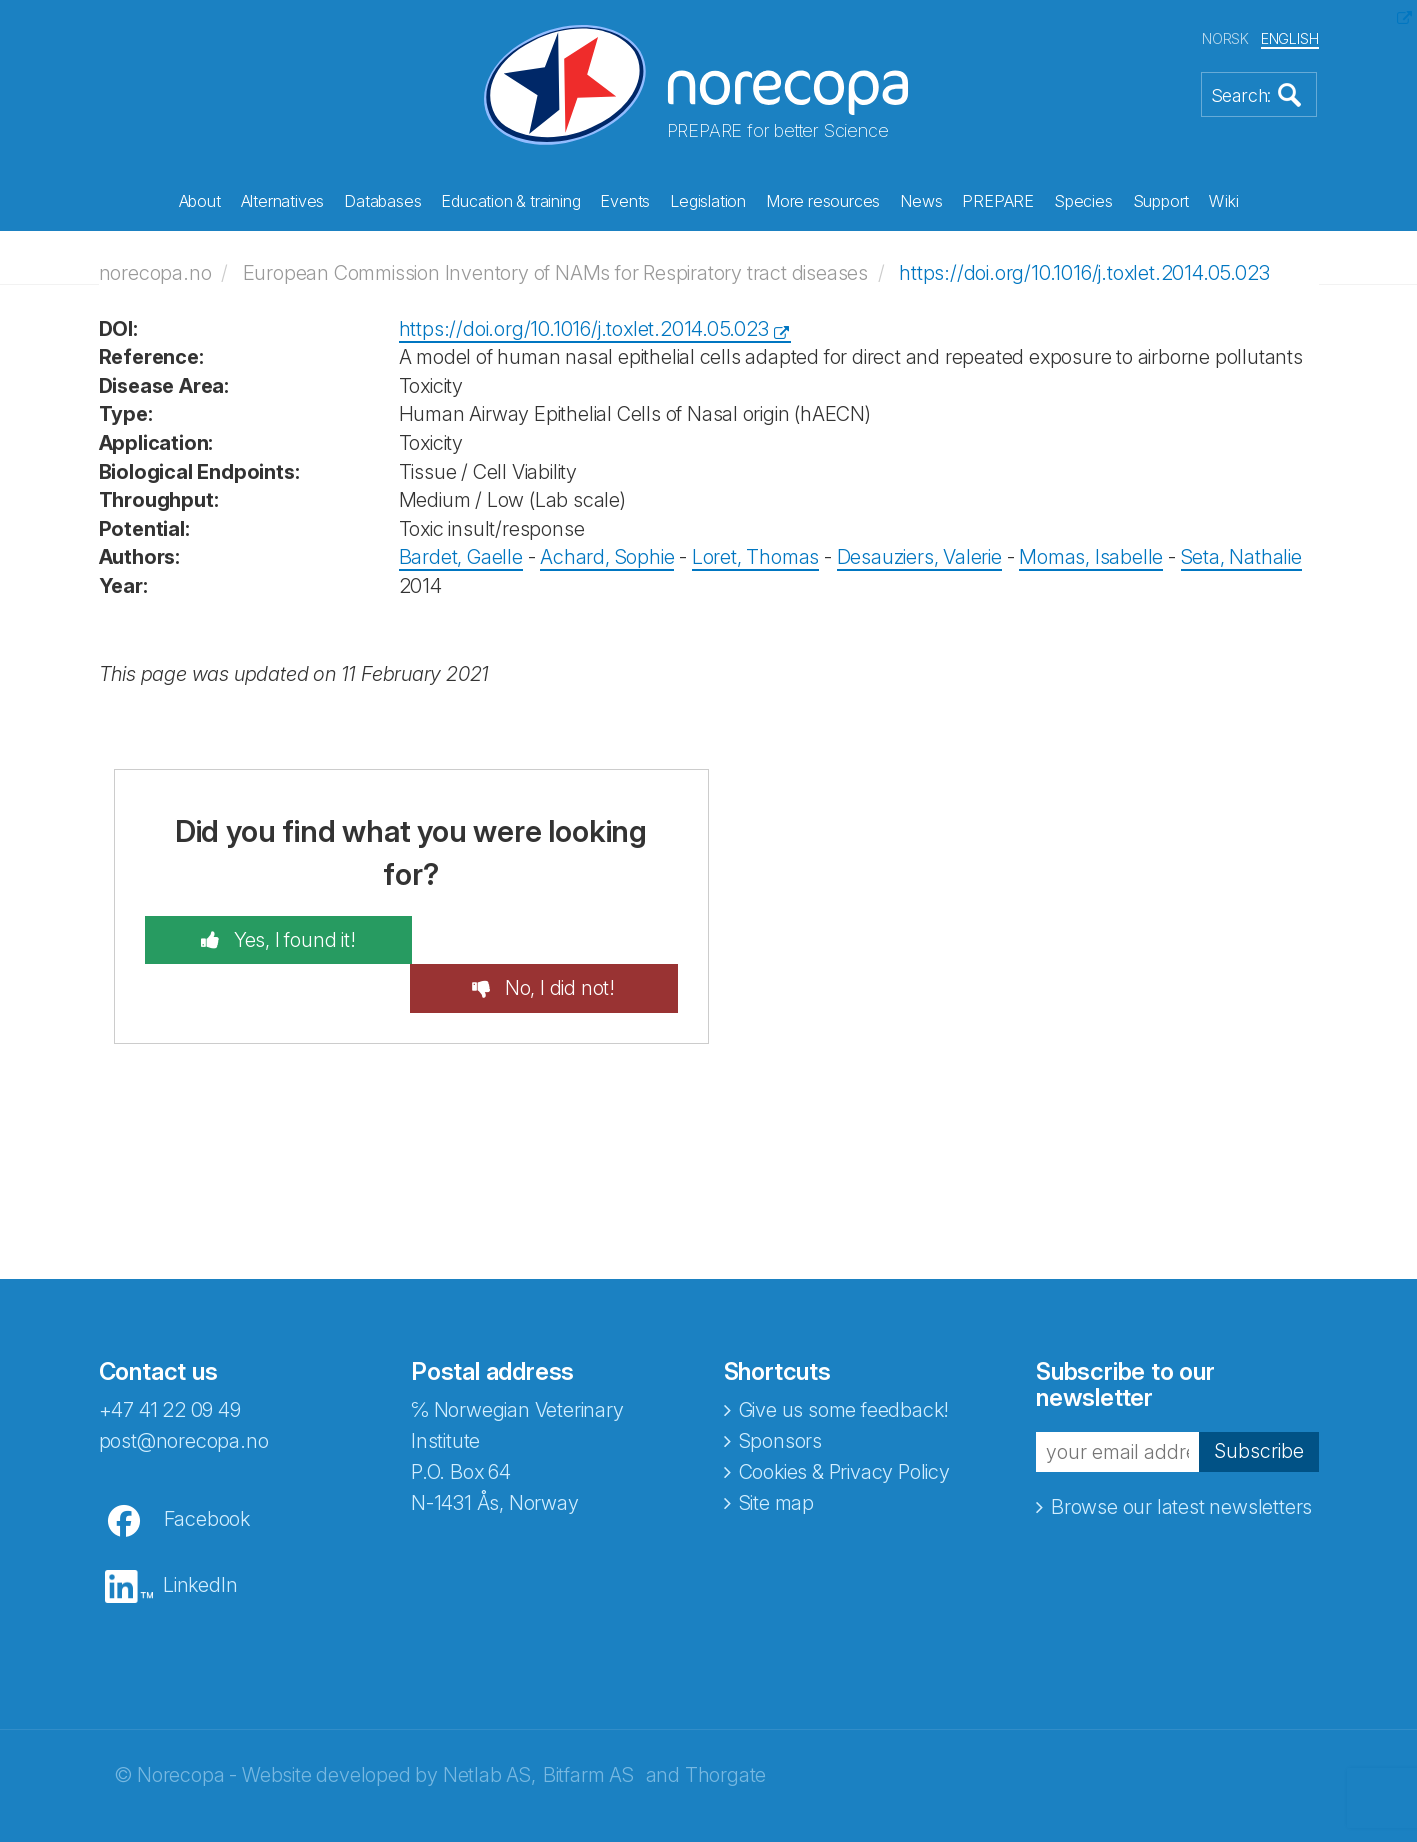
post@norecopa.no (184, 1391)
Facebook (207, 1469)
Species (1083, 201)
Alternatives (283, 201)
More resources (823, 201)
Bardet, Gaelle (461, 556)
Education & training (510, 201)
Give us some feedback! (844, 1360)
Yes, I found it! (287, 938)
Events (625, 201)
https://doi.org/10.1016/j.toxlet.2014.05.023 (1084, 272)
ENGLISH (1290, 38)
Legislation (708, 201)
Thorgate (725, 1725)
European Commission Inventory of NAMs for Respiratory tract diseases (555, 272)
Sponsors (780, 1391)
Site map (776, 1453)
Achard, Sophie (607, 556)
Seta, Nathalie (1241, 556)
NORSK (1225, 38)
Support (1161, 201)
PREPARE (998, 201)
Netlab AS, (489, 1725)
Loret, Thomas (755, 556)
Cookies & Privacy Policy (844, 1422)
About (200, 201)
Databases (382, 201)
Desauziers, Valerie (919, 556)
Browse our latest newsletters (1181, 1457)
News (921, 201)
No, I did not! (563, 938)
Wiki (1223, 201)
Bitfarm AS (588, 1725)
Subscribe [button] (1259, 1401)
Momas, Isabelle (1091, 556)
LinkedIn (200, 1535)
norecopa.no (155, 272)
